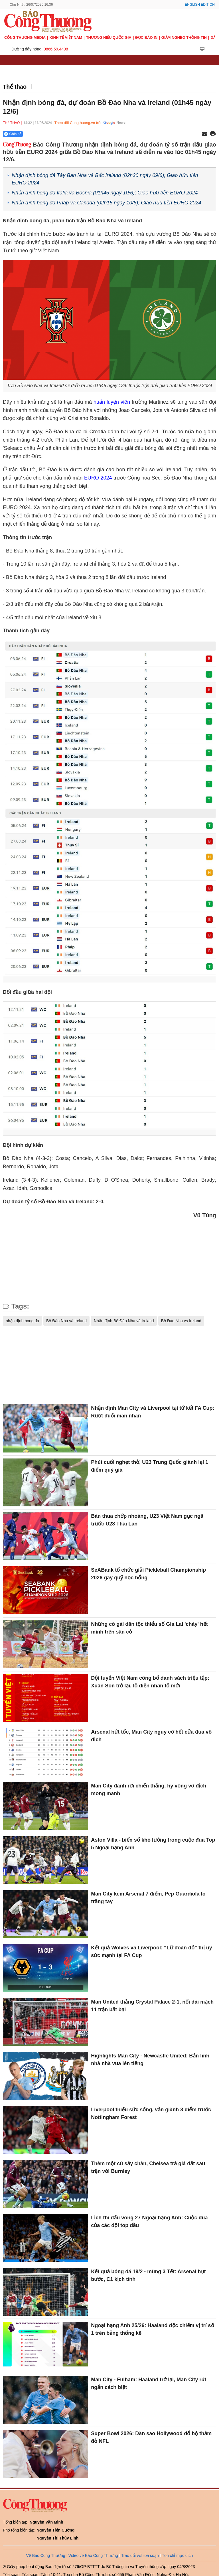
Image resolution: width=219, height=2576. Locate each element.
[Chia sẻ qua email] (204, 134)
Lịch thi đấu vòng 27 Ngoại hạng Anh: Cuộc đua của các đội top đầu (149, 2221)
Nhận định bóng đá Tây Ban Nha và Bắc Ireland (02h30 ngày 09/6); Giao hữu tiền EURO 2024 (105, 178)
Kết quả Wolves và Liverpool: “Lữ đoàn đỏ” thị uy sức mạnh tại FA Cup (151, 1951)
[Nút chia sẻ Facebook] (47, 134)
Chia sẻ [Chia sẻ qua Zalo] (12, 134)
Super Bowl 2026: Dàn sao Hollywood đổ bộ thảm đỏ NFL (151, 2437)
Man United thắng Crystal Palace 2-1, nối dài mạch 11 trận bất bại (152, 2005)
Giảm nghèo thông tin (184, 37)
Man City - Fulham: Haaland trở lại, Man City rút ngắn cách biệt (148, 2383)
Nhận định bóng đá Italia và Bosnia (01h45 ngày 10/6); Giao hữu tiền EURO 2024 (105, 193)
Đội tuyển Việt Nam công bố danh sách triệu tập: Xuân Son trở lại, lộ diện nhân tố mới (150, 1682)
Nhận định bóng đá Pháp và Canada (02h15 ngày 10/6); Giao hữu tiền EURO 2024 (106, 203)
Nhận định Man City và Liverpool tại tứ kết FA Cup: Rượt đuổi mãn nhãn (152, 1412)
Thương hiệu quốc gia (108, 37)
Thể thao (15, 87)
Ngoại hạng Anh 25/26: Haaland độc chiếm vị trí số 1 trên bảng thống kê (152, 2329)
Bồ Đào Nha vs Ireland (181, 1321)
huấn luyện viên (112, 402)
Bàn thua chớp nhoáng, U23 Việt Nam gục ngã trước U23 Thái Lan (147, 1520)
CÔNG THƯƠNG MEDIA (25, 37)
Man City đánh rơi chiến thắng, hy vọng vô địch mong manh (148, 1789)
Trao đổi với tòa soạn (140, 2555)
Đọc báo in (146, 37)
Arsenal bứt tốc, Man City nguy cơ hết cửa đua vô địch (151, 1735)
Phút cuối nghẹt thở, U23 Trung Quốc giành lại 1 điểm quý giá (149, 1466)
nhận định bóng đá (22, 1321)
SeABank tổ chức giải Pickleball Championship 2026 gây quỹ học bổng (148, 1573)
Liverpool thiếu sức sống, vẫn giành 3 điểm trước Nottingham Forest (151, 2113)
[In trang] (212, 134)
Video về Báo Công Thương (93, 2555)
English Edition (200, 5)
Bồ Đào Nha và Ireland (66, 1321)
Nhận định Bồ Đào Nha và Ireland (124, 1321)
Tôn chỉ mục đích (177, 2555)
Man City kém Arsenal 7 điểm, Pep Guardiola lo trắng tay (148, 1897)
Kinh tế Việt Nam (66, 37)
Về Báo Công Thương (45, 2555)
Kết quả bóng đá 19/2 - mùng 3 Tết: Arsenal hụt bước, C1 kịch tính (148, 2275)
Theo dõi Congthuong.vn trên (78, 123)
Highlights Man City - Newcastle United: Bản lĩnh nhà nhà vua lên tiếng (150, 2059)
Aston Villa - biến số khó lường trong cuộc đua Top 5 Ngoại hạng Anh (153, 1843)
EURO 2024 (98, 478)
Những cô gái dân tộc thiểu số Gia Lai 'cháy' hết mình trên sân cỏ (149, 1628)
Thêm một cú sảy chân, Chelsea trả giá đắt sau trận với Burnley (148, 2167)
